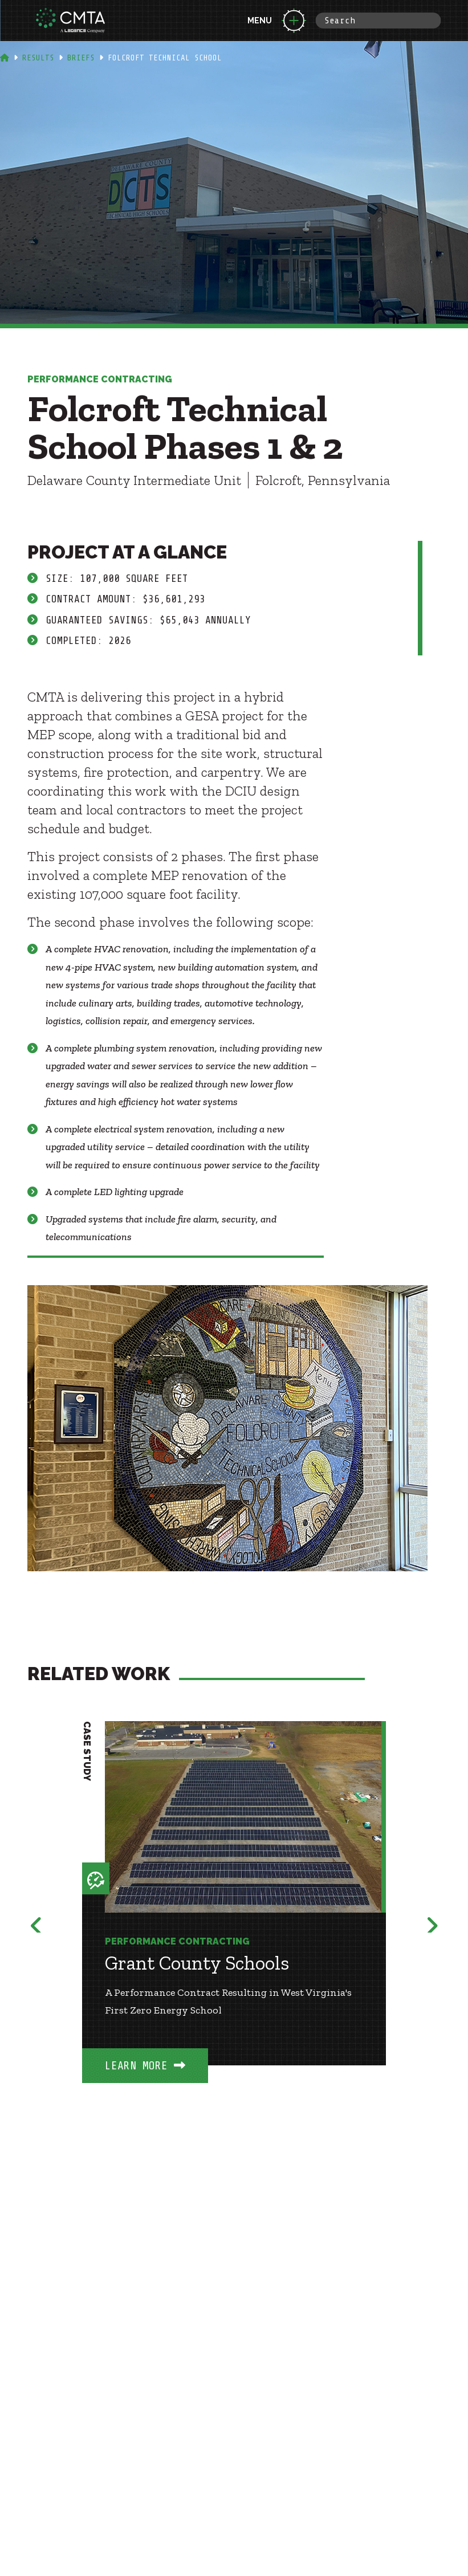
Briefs (81, 58)
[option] (234, 1919)
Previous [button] (36, 1923)
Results (38, 58)
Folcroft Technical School (165, 58)
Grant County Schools (197, 1963)
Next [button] (431, 1923)
